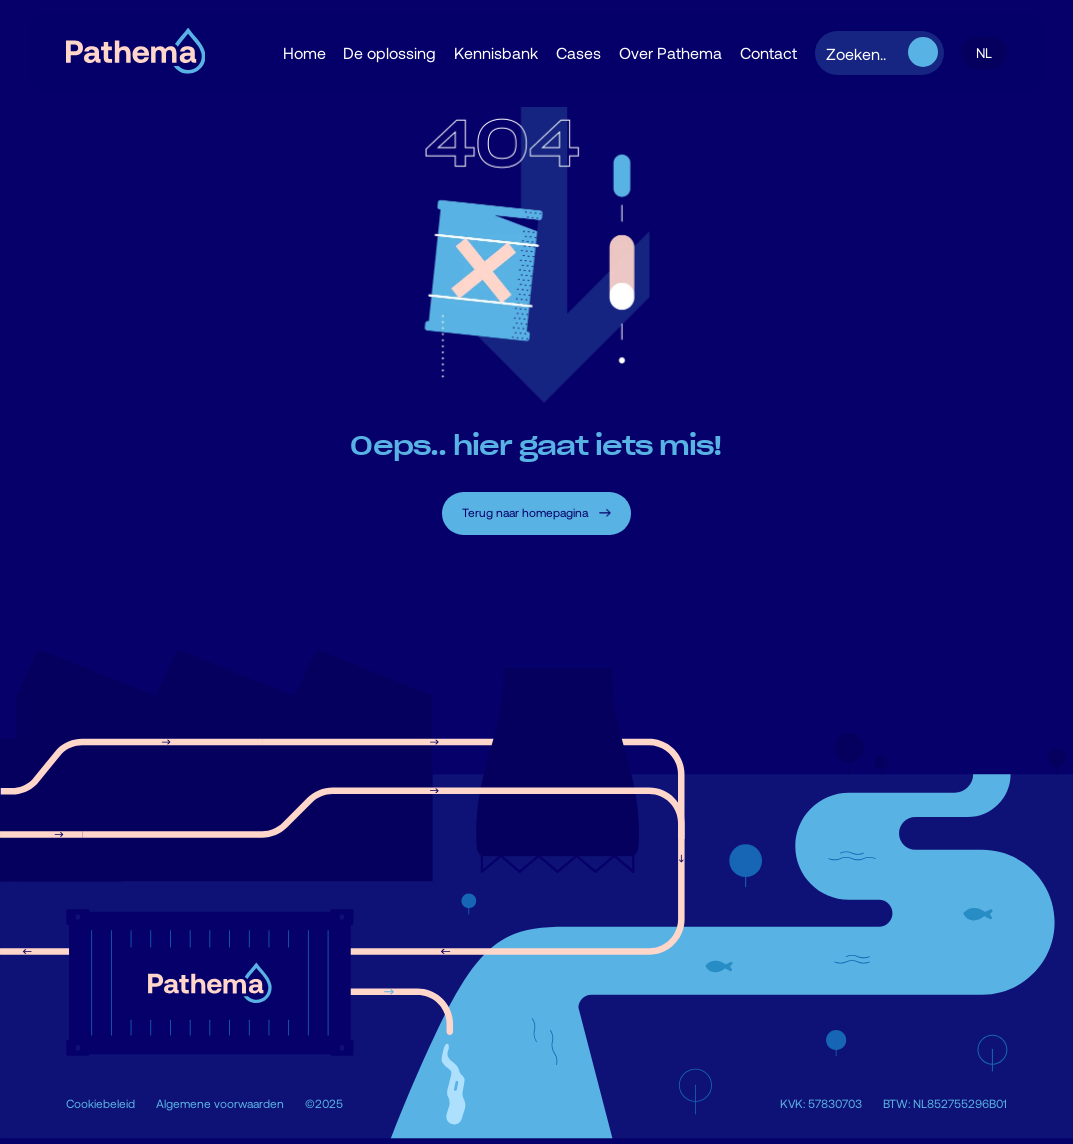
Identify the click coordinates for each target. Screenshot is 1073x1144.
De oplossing (389, 52)
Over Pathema (670, 52)
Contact (768, 52)
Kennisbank (496, 52)
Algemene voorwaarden (220, 1103)
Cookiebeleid (100, 1103)
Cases (578, 52)
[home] (135, 53)
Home (304, 52)
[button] (984, 53)
